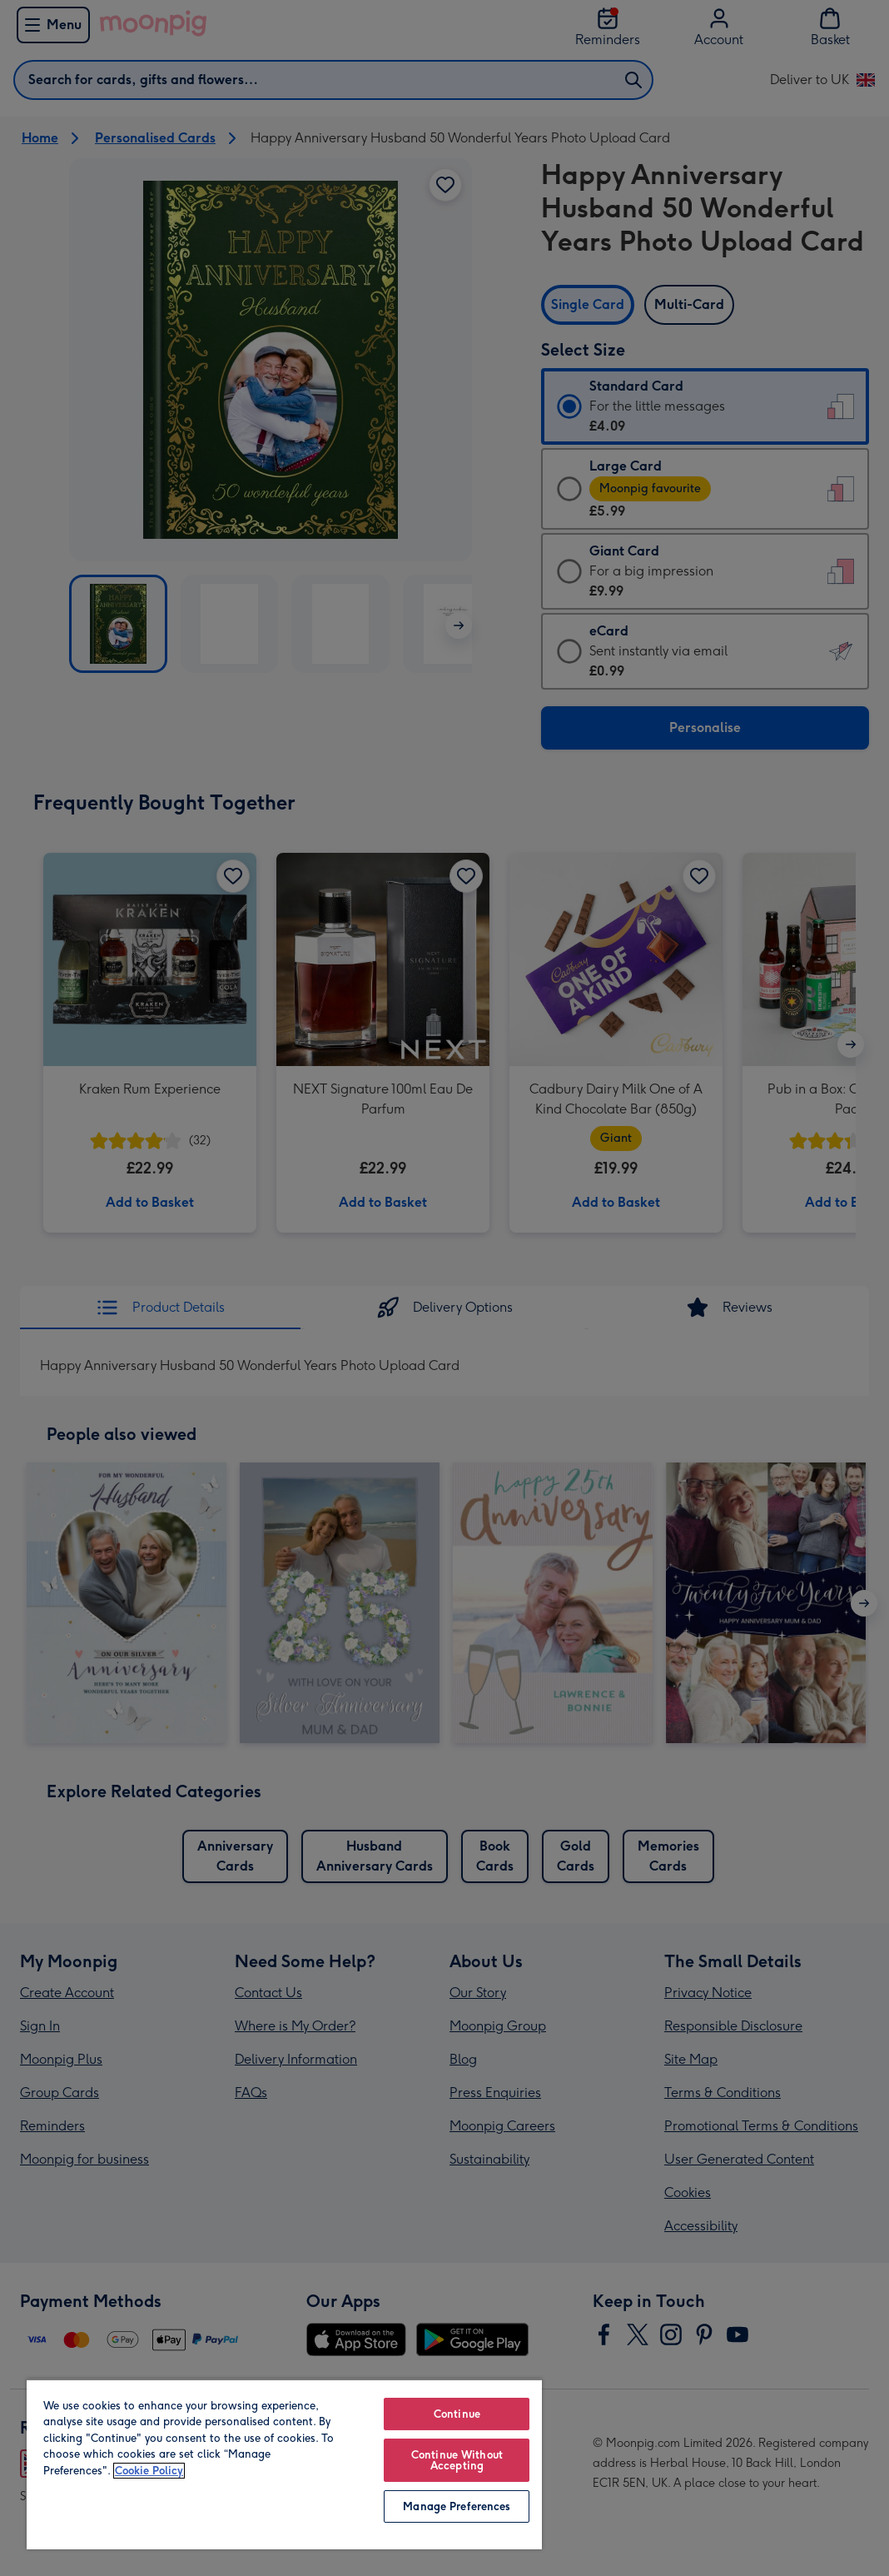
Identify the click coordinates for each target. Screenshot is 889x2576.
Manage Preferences (456, 2506)
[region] (284, 2464)
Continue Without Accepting (457, 2460)
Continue (457, 2414)
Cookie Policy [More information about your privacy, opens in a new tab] (149, 2470)
